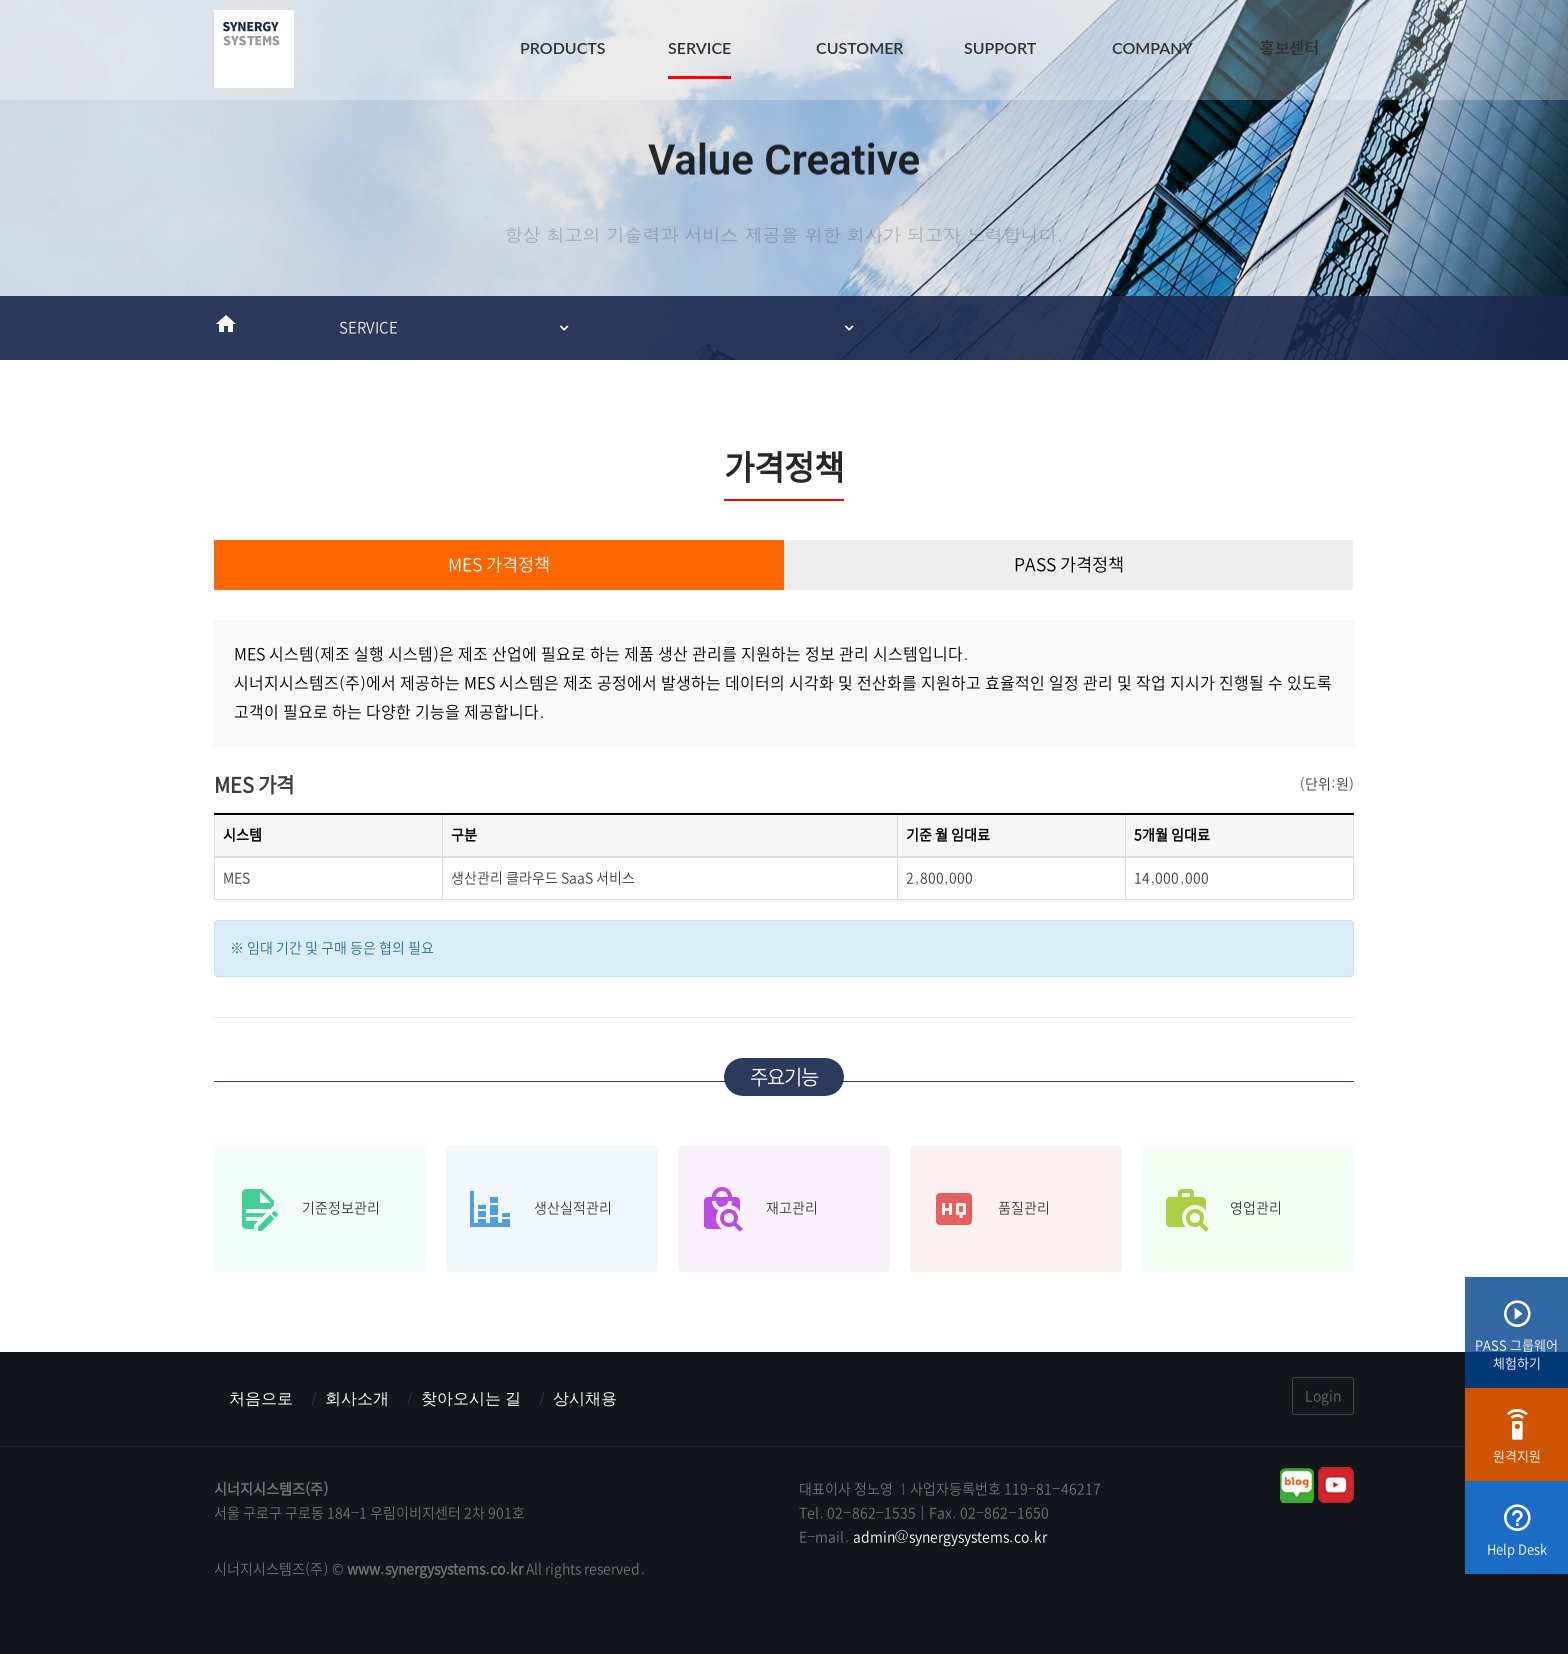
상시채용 (585, 1398)
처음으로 (261, 1398)
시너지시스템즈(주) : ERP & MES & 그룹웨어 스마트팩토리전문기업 (254, 50)
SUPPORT (1000, 47)
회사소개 (357, 1398)
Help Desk (1517, 1537)
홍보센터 (1289, 47)
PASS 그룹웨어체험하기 (1516, 1342)
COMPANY (1152, 47)
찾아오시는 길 (471, 1398)
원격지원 (1517, 1444)
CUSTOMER (860, 47)
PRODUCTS (563, 47)
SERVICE (699, 47)
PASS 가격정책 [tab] (1069, 565)
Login (1323, 1396)
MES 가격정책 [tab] (499, 565)
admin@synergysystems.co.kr (950, 1537)
